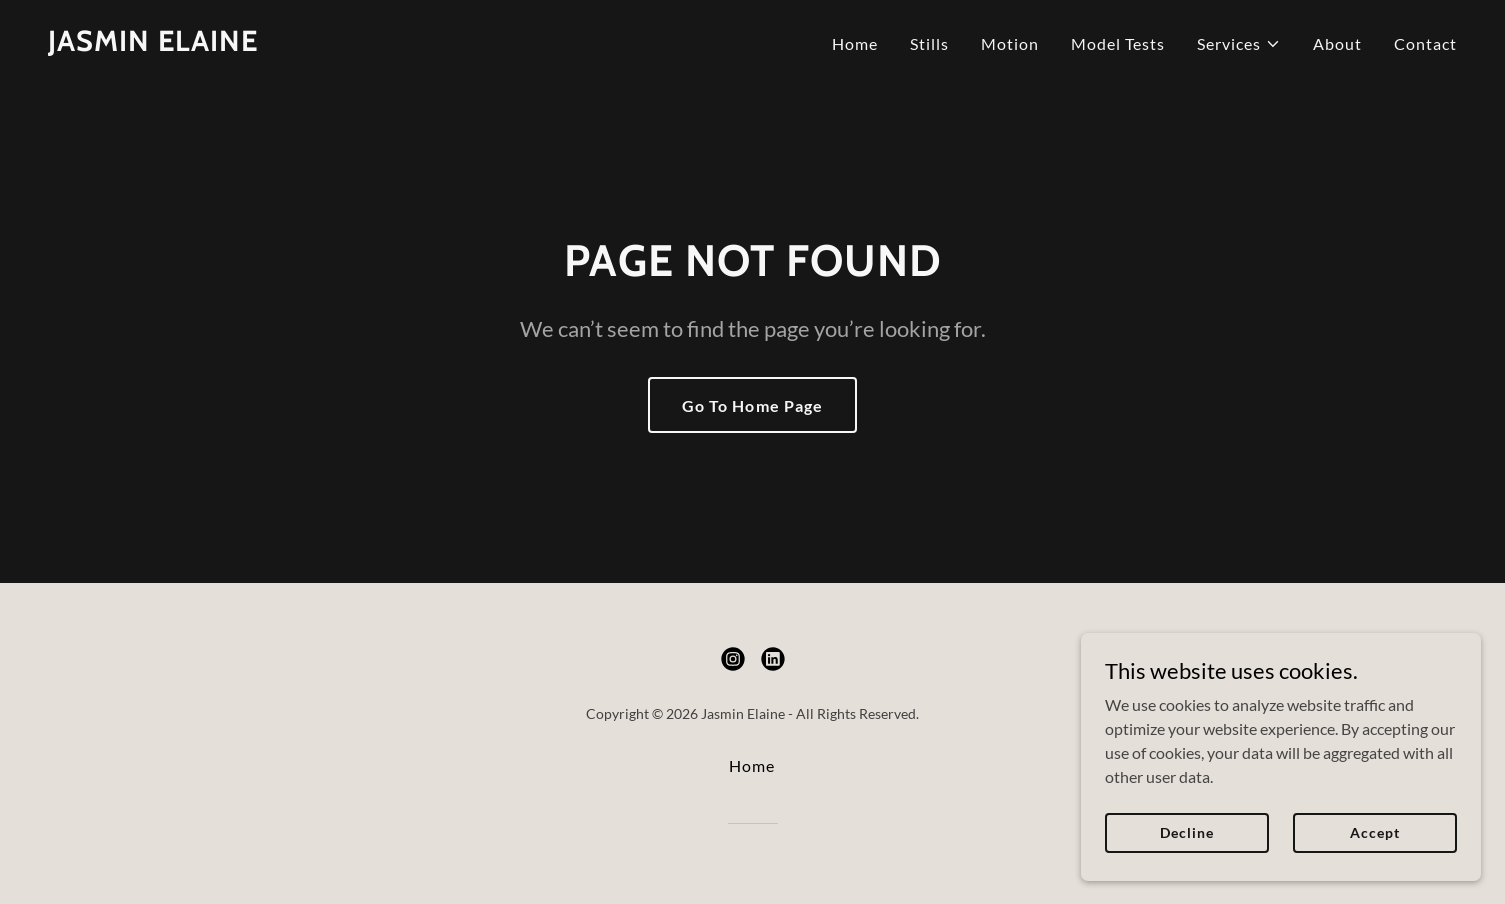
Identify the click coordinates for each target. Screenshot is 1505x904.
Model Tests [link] (1118, 43)
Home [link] (855, 43)
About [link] (1337, 43)
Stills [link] (929, 43)
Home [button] (752, 765)
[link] (153, 44)
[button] (1239, 44)
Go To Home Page (752, 405)
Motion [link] (1010, 43)
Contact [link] (1425, 43)
